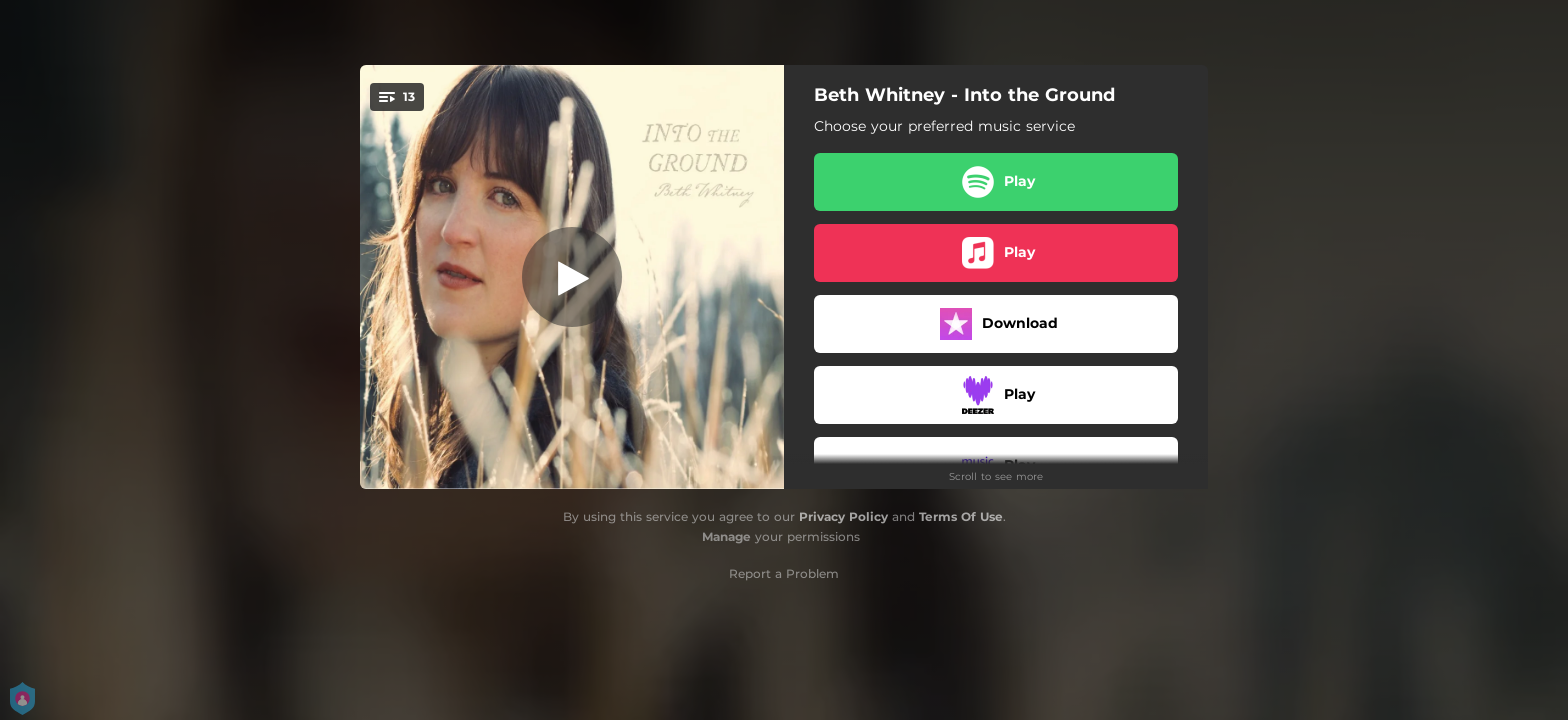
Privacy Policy (843, 516)
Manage (726, 536)
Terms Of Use (961, 516)
